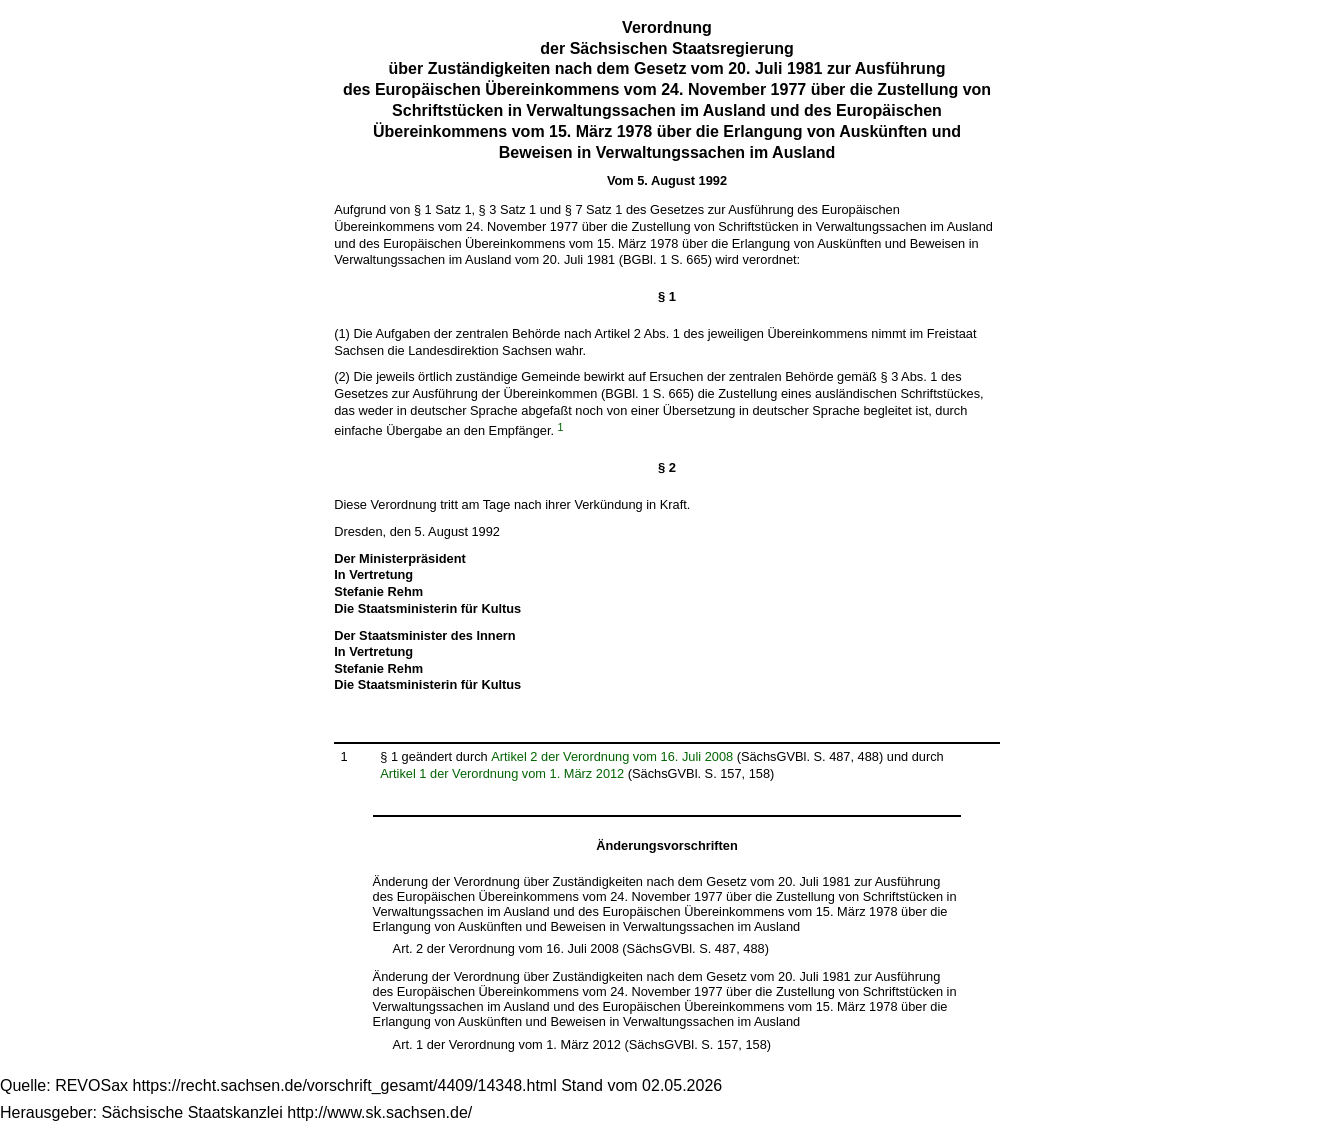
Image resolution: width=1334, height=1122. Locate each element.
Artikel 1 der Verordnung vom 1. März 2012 (502, 773)
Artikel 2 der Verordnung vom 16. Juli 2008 (612, 756)
